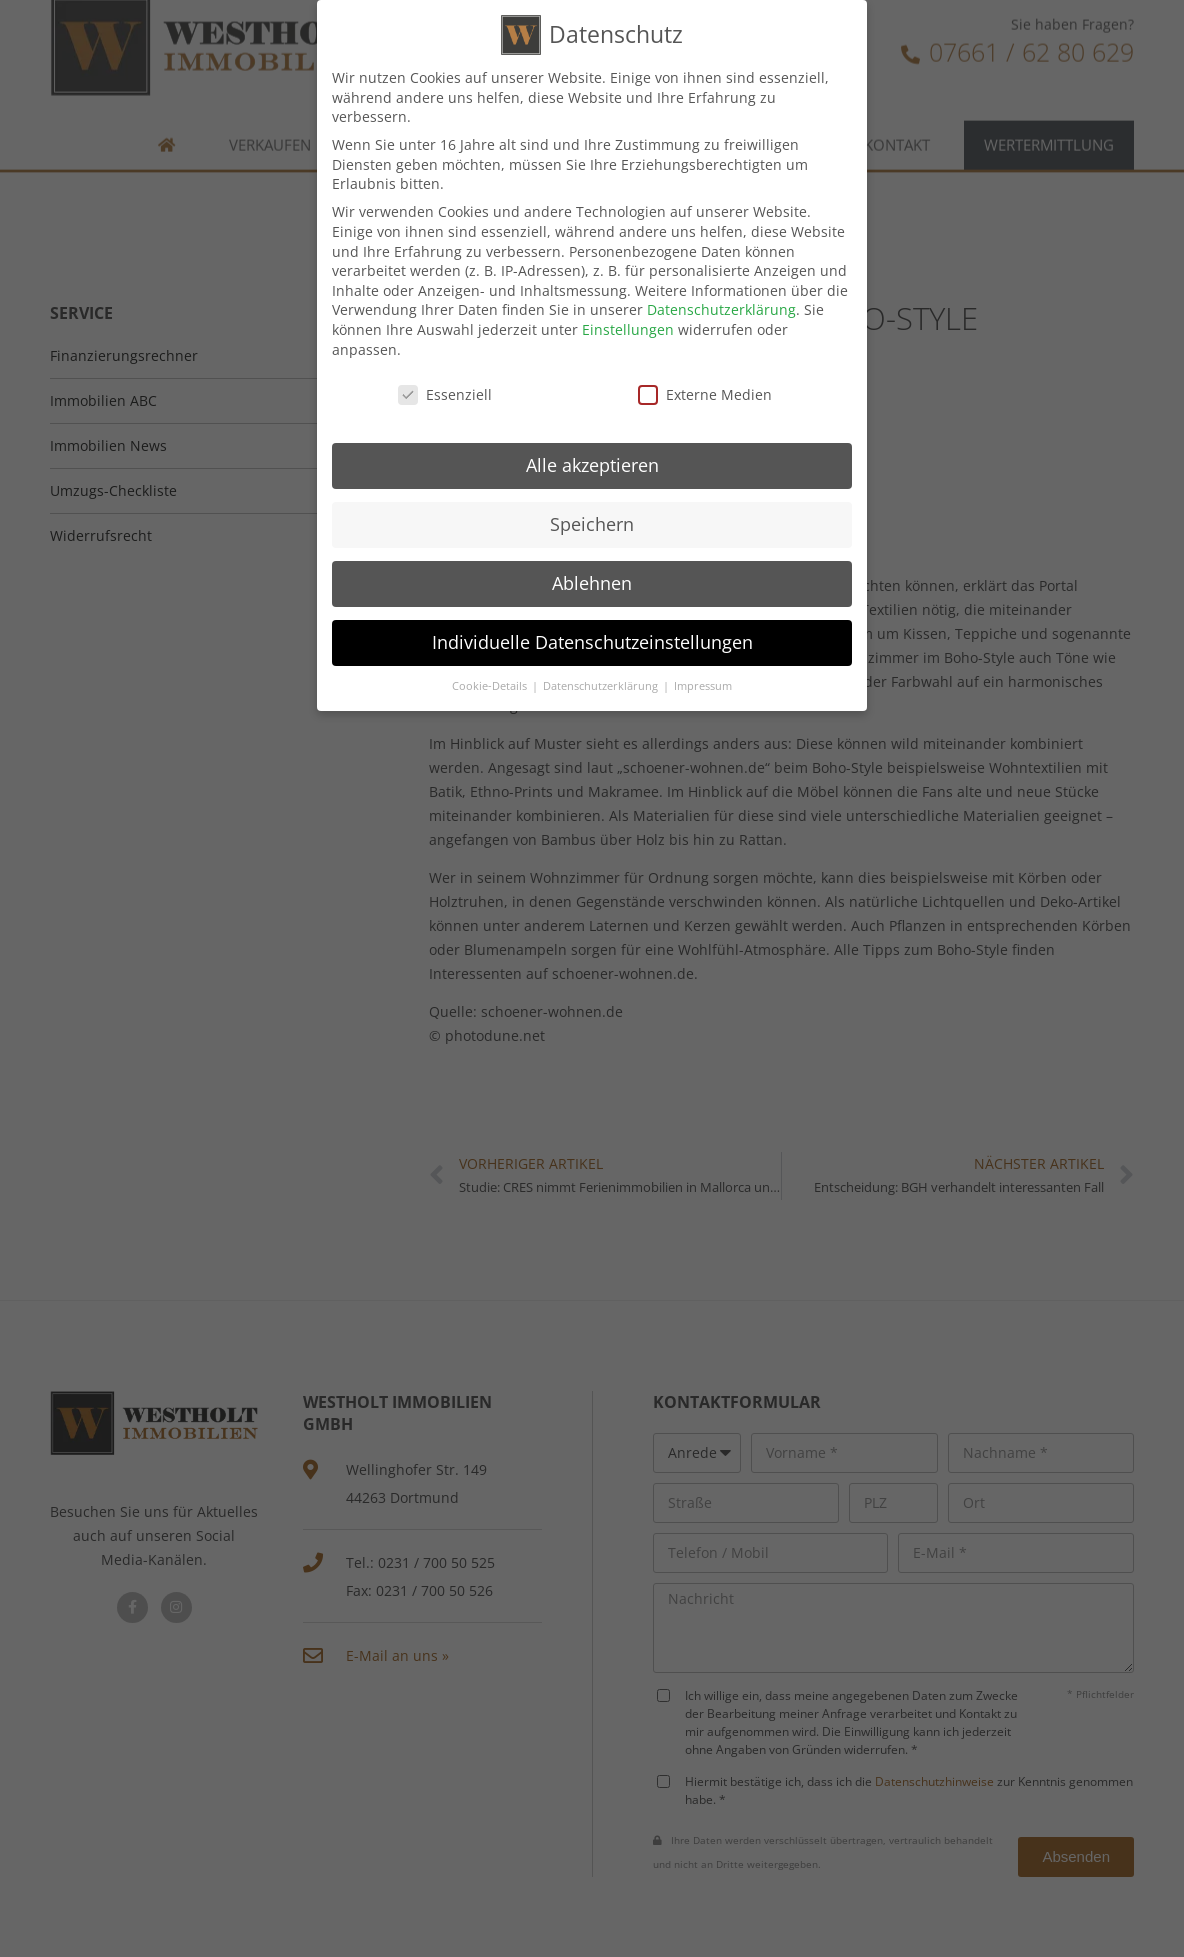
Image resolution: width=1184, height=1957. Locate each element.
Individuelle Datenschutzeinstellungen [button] (592, 639)
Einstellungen (628, 326)
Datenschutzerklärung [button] (602, 683)
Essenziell (445, 392)
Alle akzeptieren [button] (592, 463)
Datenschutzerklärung (721, 307)
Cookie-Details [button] (491, 683)
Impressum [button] (703, 683)
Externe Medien (705, 392)
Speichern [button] (592, 522)
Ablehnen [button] (592, 580)
